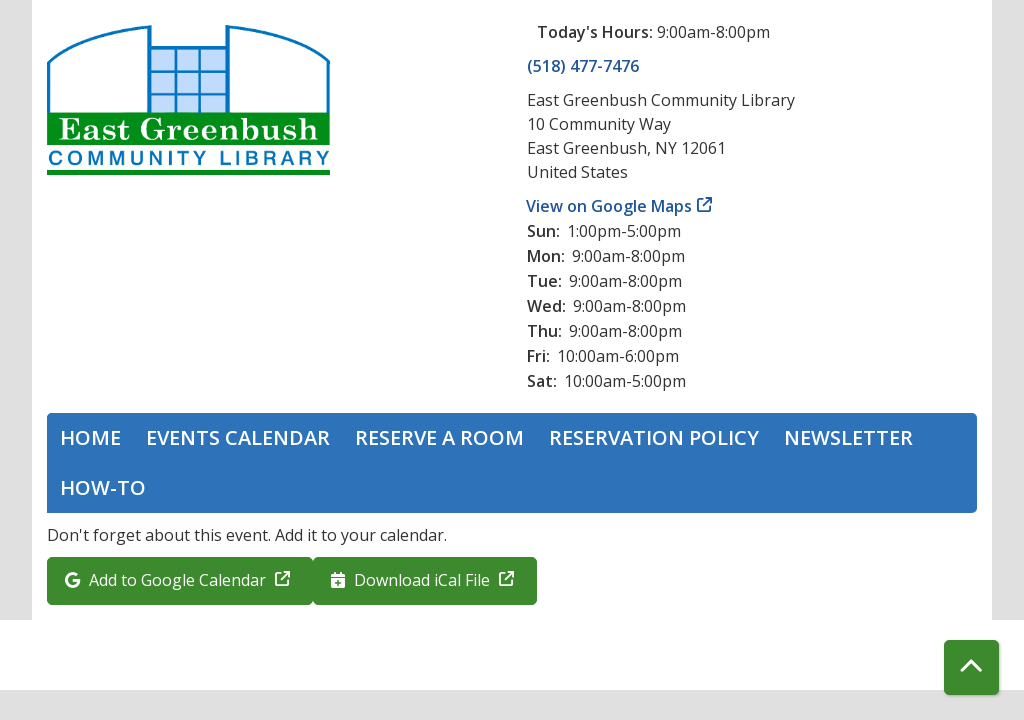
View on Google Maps (609, 206)
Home (90, 437)
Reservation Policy (654, 437)
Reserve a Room (439, 437)
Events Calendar (238, 437)
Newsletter (848, 437)
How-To (103, 487)
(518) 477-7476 (583, 66)
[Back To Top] (971, 667)
